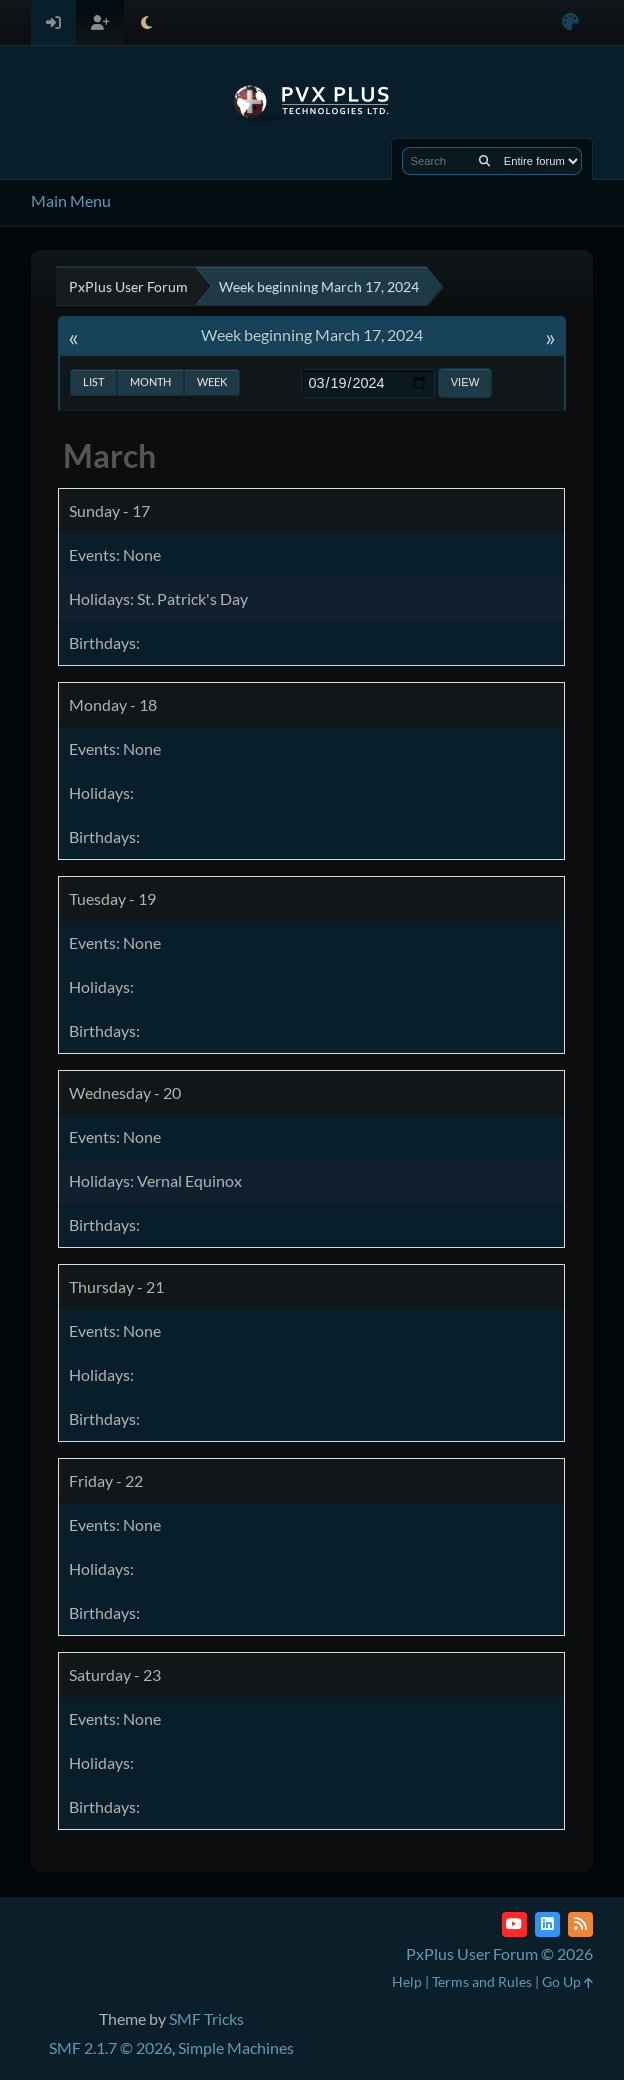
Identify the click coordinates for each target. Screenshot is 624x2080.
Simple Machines (236, 2047)
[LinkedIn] (547, 1924)
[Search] (484, 161)
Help (407, 1981)
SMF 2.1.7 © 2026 (110, 2047)
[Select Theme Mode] (146, 22)
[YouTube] (514, 1924)
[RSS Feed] (580, 1924)
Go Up (567, 1981)
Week (212, 381)
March (109, 455)
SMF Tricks (206, 2018)
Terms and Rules (482, 1981)
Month (150, 381)
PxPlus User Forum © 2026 (499, 1953)
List (93, 381)
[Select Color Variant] (570, 22)
